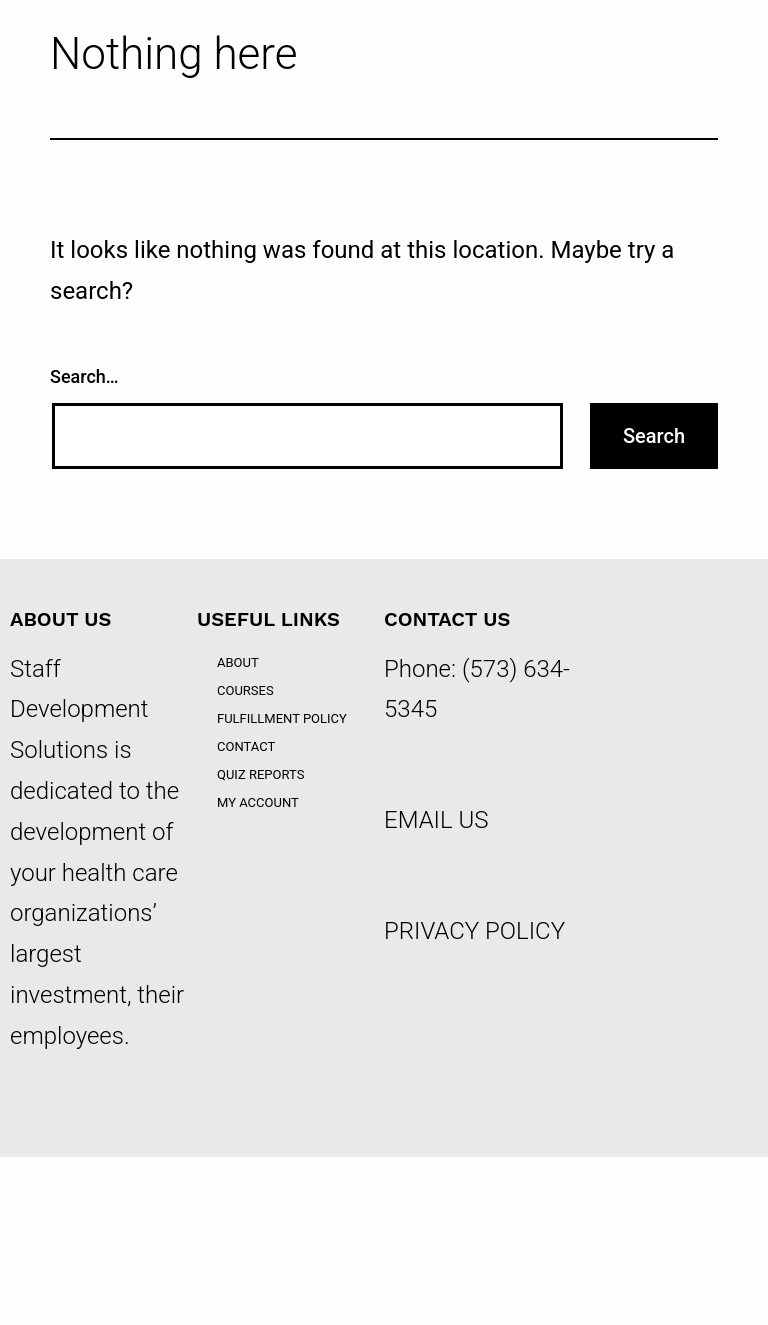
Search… (84, 376)
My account (258, 802)
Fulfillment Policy (282, 718)
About (238, 662)
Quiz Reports (260, 774)
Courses (245, 690)
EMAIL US (436, 820)
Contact (246, 746)
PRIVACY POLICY (474, 931)
